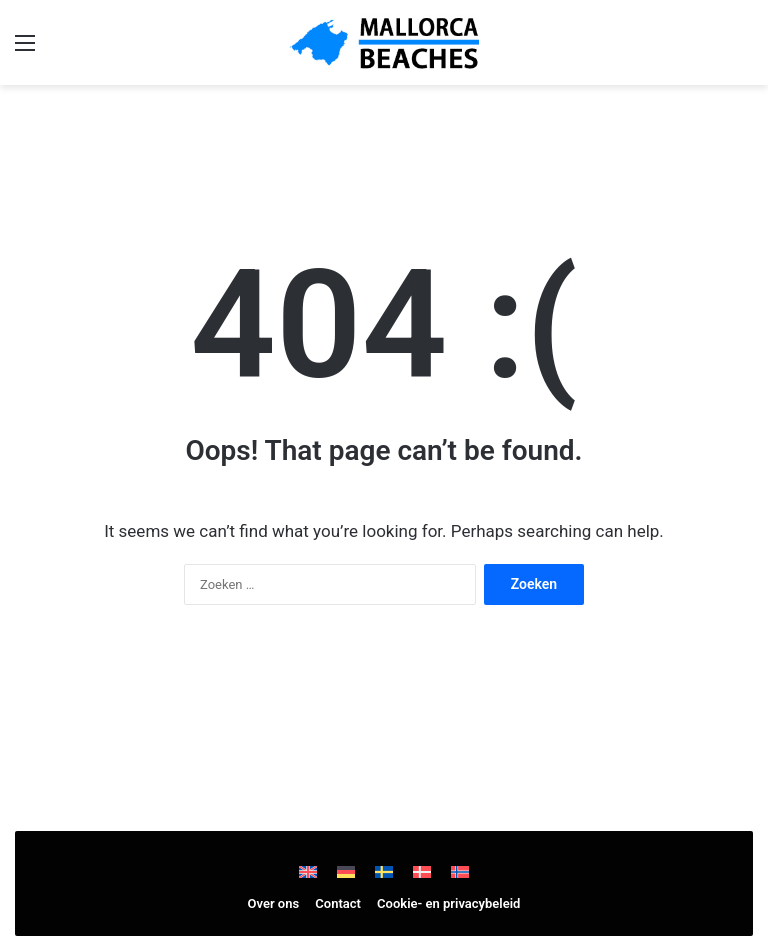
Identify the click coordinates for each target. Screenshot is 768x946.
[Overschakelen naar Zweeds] (384, 871)
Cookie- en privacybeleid (448, 903)
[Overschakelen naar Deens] (422, 871)
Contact (338, 903)
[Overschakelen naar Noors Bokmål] (460, 871)
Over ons (274, 903)
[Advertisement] (384, 135)
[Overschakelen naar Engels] (308, 871)
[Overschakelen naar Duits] (346, 871)
